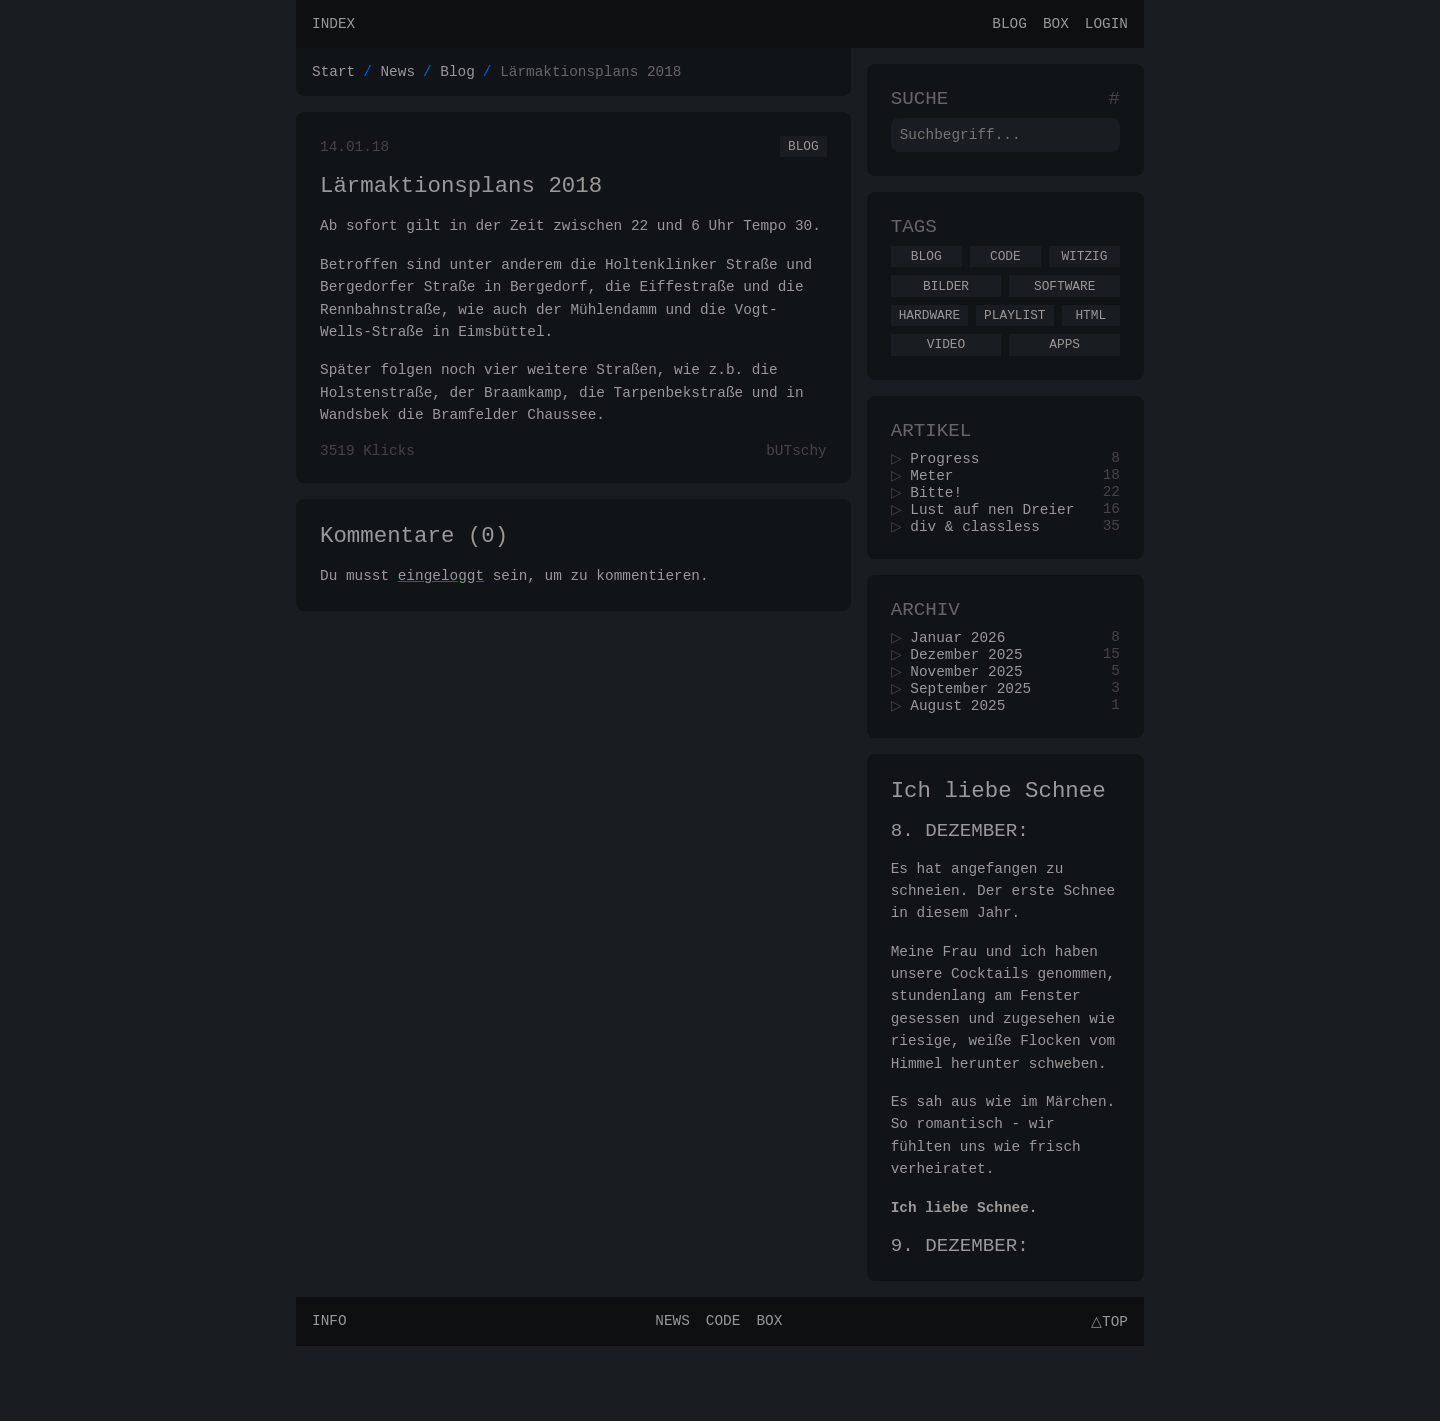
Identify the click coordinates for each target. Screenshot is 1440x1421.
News (397, 76)
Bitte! (943, 530)
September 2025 (977, 743)
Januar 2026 (964, 686)
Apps (1064, 371)
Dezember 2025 (973, 705)
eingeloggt (441, 597)
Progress (951, 492)
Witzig (1084, 274)
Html (1090, 339)
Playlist (1014, 339)
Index (333, 25)
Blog (1009, 25)
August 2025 (964, 762)
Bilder (946, 307)
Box (1056, 25)
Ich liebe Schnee (998, 851)
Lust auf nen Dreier (999, 549)
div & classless (982, 568)
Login (1106, 25)
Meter (938, 511)
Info (329, 1395)
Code (1005, 274)
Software (1064, 307)
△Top (1106, 1395)
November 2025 (973, 724)
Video (946, 371)
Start (333, 76)
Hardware (929, 339)
